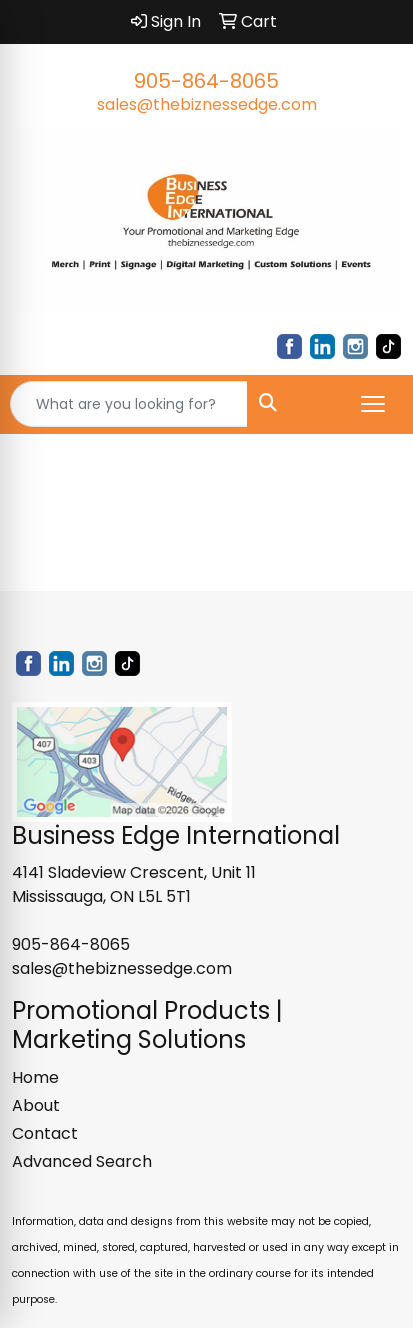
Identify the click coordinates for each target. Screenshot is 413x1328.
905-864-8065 (206, 81)
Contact (45, 1133)
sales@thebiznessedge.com (207, 104)
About (36, 1105)
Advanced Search (82, 1161)
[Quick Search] (129, 404)
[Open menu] (373, 404)
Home (35, 1077)
